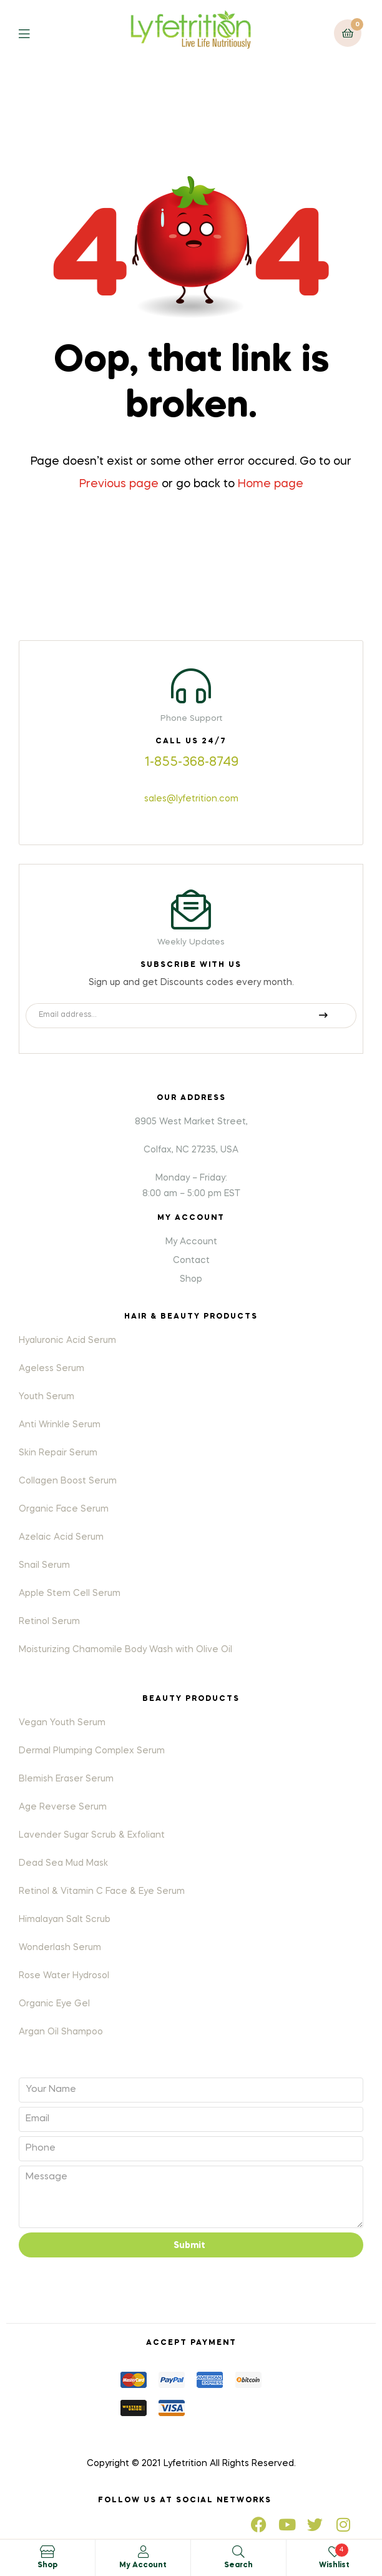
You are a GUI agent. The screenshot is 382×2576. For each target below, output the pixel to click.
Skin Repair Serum (58, 1453)
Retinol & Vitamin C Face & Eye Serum (102, 1891)
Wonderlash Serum (60, 1947)
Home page (270, 484)
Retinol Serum (49, 1621)
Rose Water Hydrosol (64, 1975)
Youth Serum (46, 1396)
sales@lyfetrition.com (191, 799)
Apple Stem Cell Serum (69, 1593)
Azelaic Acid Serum (61, 1537)
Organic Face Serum (64, 1509)
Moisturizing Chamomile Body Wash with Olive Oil (125, 1649)
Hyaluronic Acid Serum (67, 1340)
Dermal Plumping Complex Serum (92, 1750)
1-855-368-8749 (191, 762)
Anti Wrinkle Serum (59, 1424)
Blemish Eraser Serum (66, 1779)
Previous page (119, 484)
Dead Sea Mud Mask (63, 1863)
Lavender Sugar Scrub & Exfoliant (92, 1835)
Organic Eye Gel (54, 2003)
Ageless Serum (51, 1368)
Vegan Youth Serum (62, 1722)
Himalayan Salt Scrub (64, 1919)
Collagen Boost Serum (68, 1481)
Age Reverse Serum (63, 1807)
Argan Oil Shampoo (61, 2032)
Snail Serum (44, 1565)
